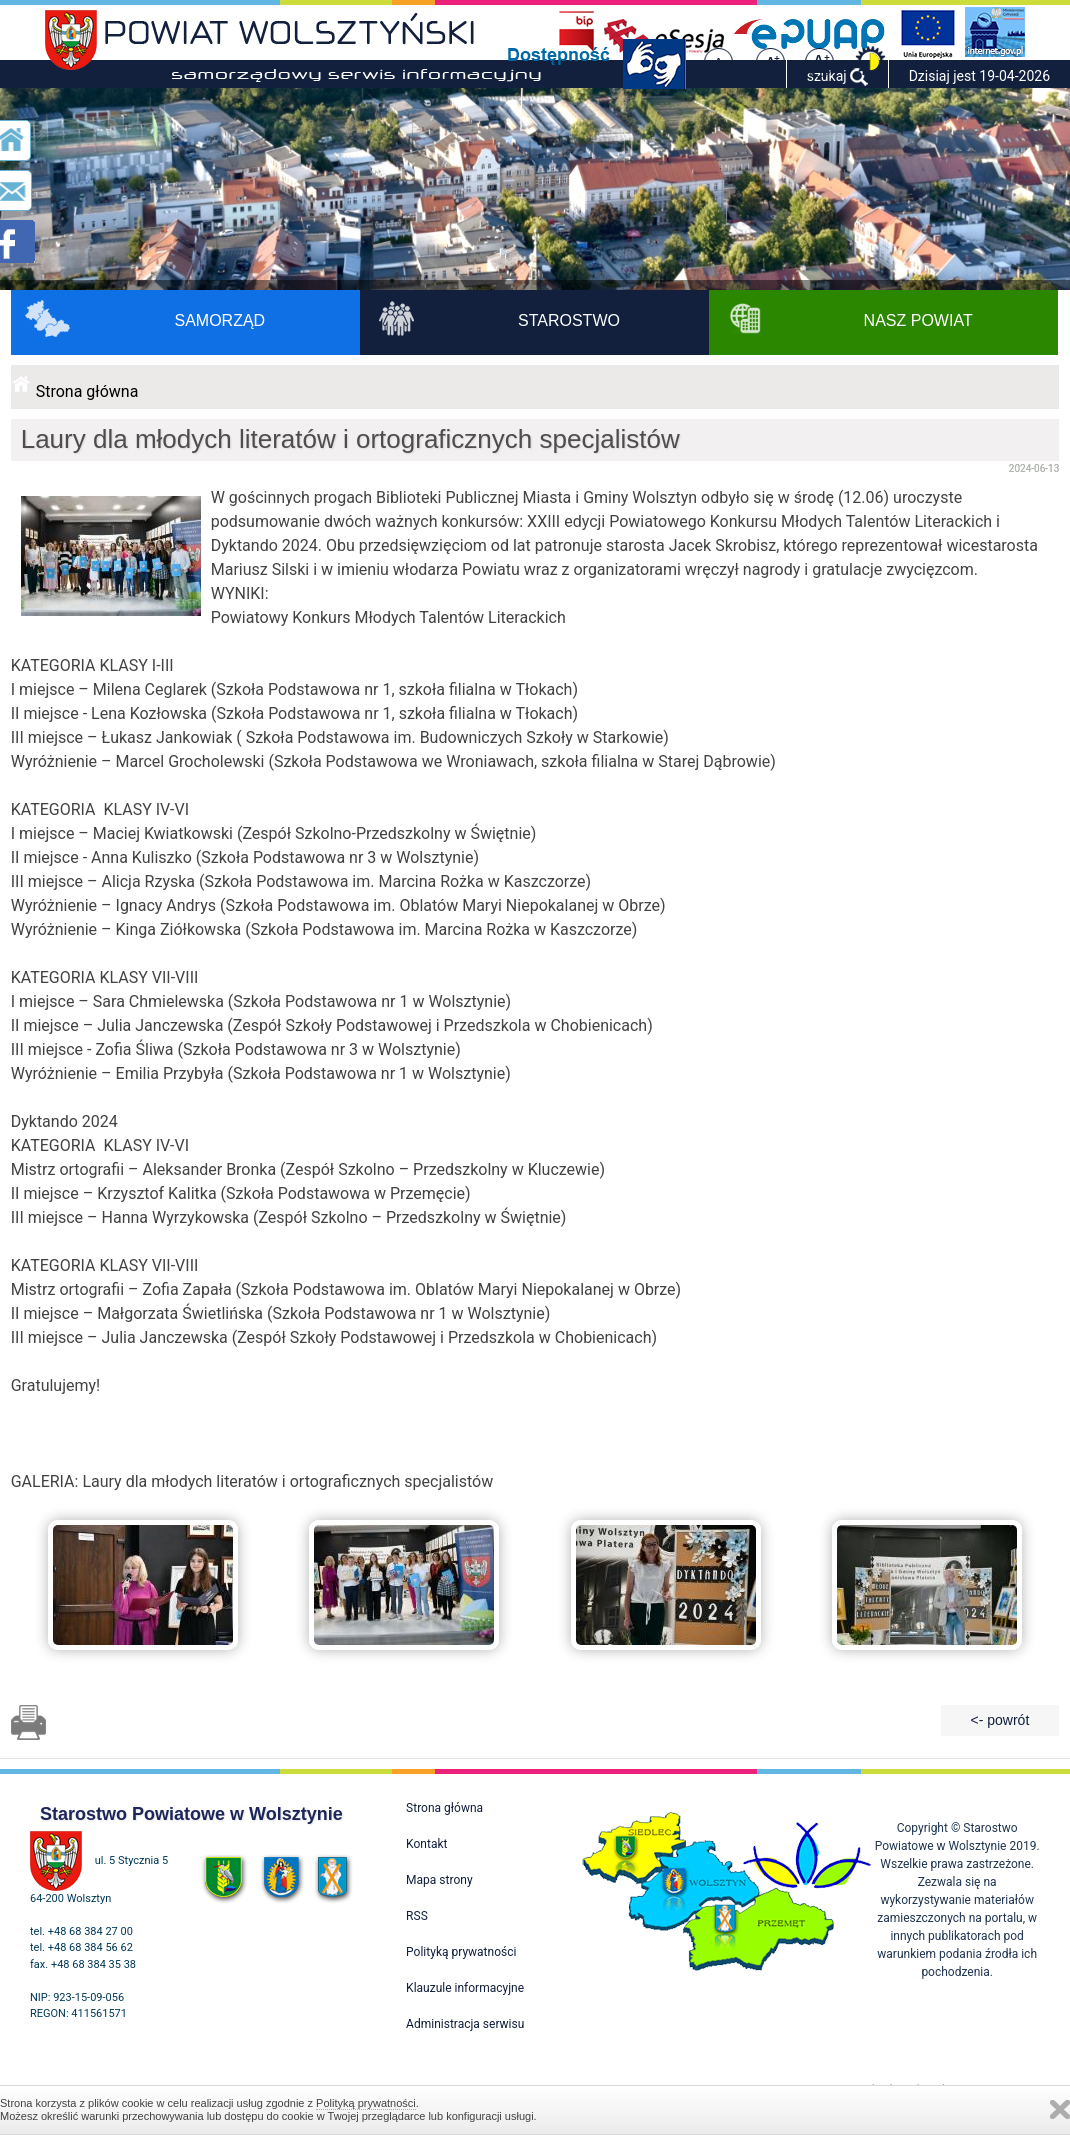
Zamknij (1060, 2109)
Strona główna (87, 391)
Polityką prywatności (366, 2103)
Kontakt (426, 1844)
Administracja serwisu (465, 2024)
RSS (417, 1916)
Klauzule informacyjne (465, 1988)
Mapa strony (439, 1880)
